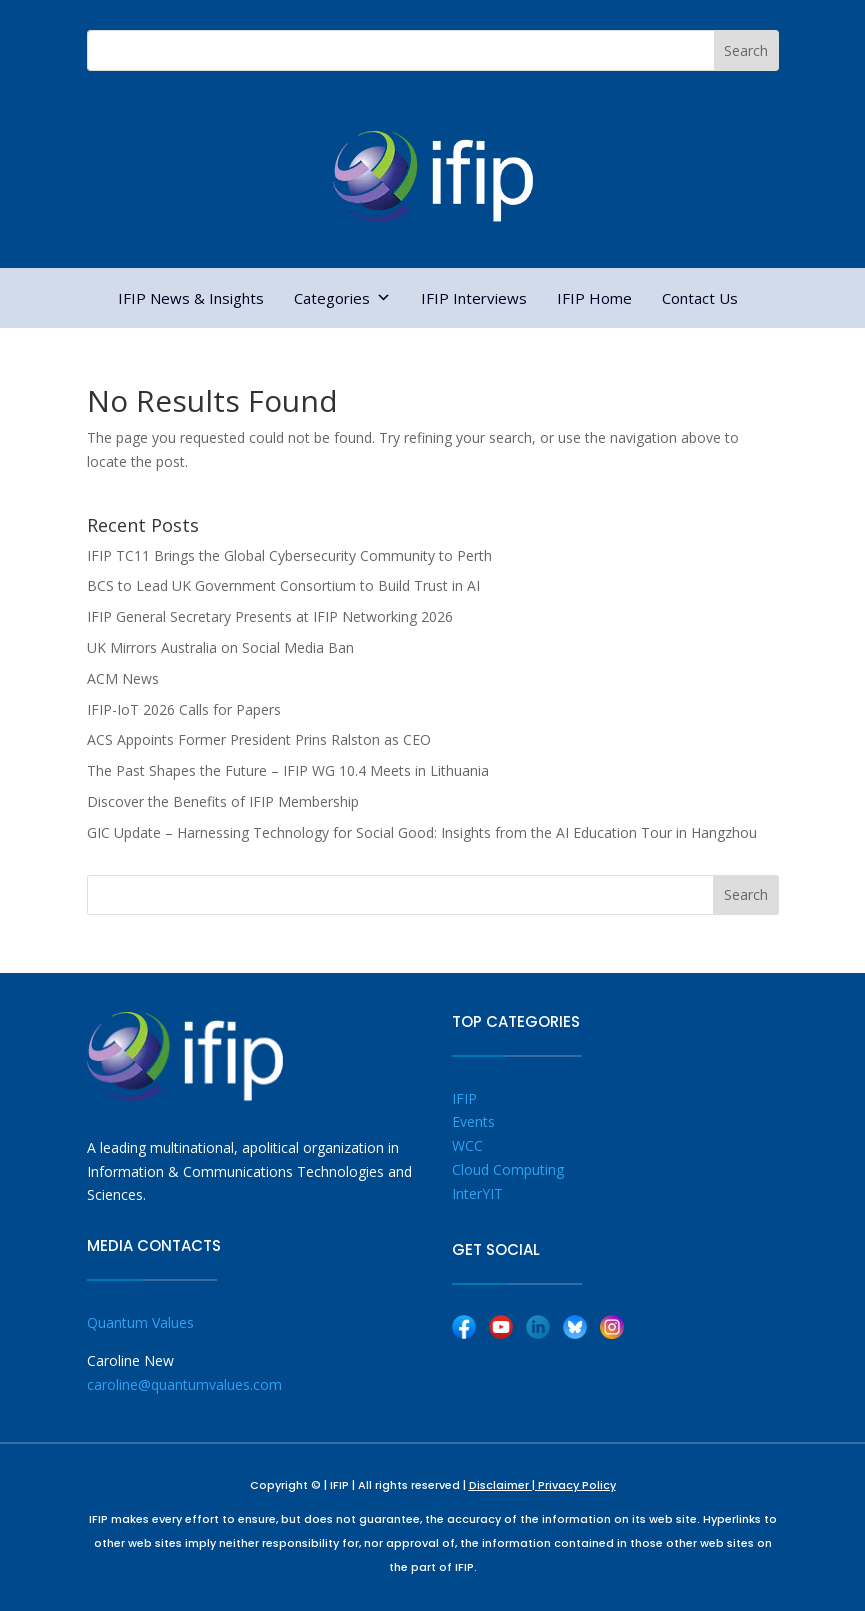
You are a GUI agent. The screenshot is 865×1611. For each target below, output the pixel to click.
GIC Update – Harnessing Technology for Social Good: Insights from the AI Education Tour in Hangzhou (422, 832)
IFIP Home (594, 298)
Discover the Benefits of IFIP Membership (223, 801)
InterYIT (477, 1193)
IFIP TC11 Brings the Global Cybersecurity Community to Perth (289, 555)
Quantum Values (140, 1322)
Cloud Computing (508, 1169)
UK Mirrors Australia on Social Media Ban (220, 647)
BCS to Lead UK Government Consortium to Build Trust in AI (283, 585)
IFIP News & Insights (191, 298)
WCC (467, 1145)
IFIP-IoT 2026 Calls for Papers (184, 709)
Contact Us (700, 298)
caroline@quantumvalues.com (184, 1384)
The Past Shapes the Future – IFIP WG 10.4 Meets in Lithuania (288, 770)
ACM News (123, 678)
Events (473, 1121)
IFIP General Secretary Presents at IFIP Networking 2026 (270, 616)
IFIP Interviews (474, 298)
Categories (342, 298)
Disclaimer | (503, 1485)
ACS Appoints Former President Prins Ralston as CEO (259, 739)
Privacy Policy (577, 1485)
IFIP (464, 1098)
